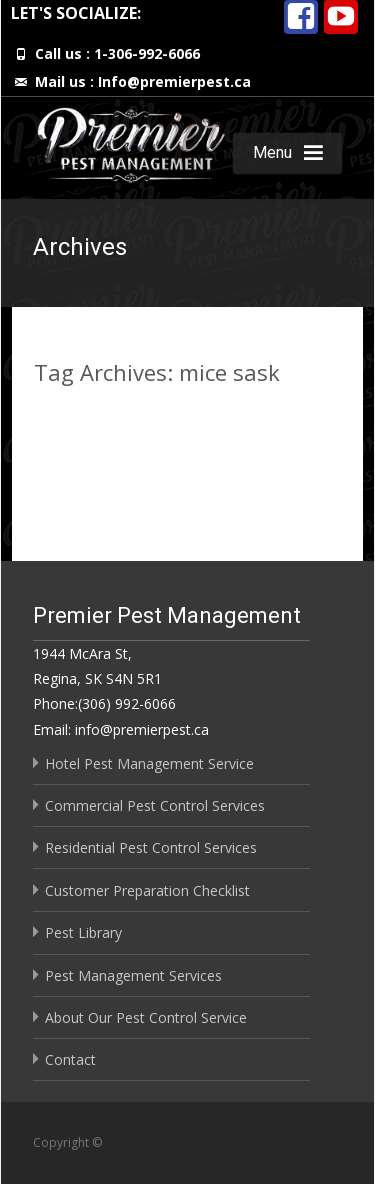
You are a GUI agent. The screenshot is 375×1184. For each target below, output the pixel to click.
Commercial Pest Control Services (155, 805)
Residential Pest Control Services (151, 847)
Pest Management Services (133, 975)
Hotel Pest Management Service (149, 763)
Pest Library (83, 932)
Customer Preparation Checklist (147, 890)
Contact (70, 1059)
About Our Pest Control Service (146, 1017)
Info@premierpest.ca (174, 81)
